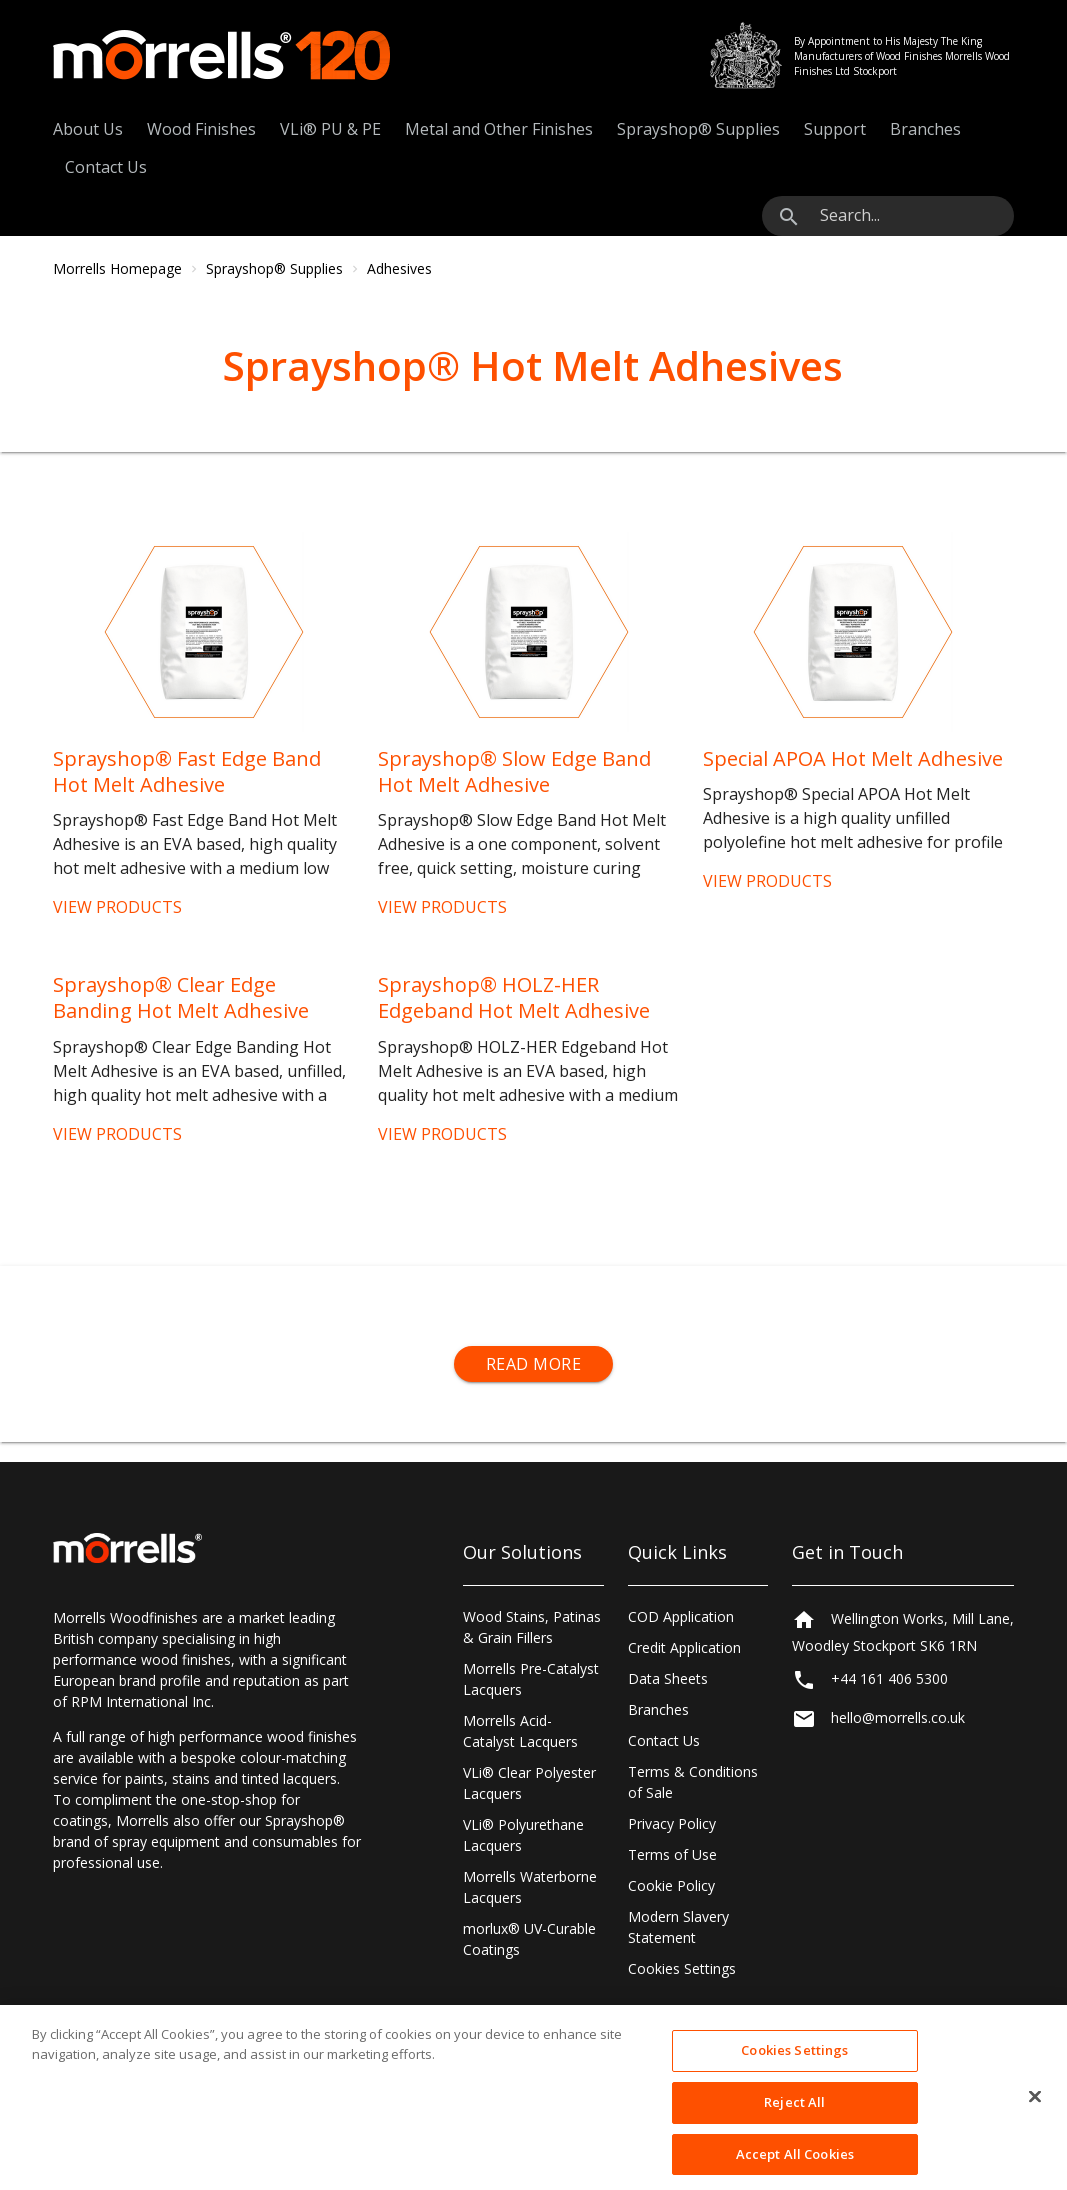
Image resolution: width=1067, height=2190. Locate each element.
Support (835, 129)
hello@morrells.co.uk (898, 1717)
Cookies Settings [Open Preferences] (682, 1968)
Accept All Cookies (795, 2168)
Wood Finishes (201, 129)
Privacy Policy (672, 1823)
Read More (534, 1364)
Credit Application (684, 1647)
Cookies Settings (794, 2065)
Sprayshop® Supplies (698, 129)
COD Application (681, 1616)
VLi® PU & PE (330, 129)
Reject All (794, 2117)
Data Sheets (668, 1678)
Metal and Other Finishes (499, 129)
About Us (88, 129)
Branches (925, 129)
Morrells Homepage (117, 268)
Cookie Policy (671, 1885)
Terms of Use (672, 1854)
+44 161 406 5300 (889, 1678)
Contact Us (106, 167)
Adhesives (399, 268)
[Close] (1035, 2112)
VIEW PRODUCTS (117, 907)
